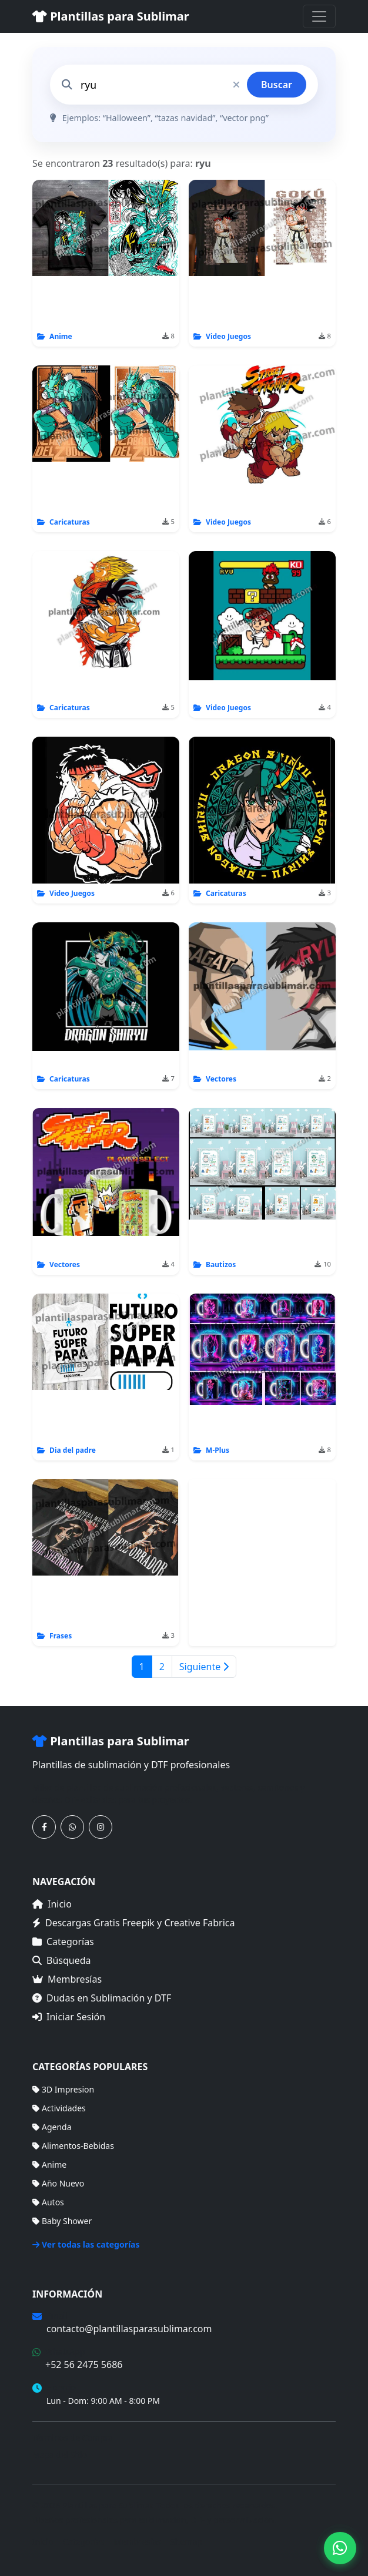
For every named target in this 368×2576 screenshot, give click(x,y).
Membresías (67, 1979)
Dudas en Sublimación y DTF (101, 1997)
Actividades (59, 2108)
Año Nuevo (58, 2183)
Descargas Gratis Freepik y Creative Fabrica (133, 1922)
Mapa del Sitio (59, 2454)
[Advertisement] (262, 1562)
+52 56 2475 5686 (83, 2364)
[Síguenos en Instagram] (100, 1827)
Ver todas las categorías (86, 2244)
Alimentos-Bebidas (73, 2145)
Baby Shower (62, 2220)
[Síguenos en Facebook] (44, 1827)
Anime (49, 2164)
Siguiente (204, 1666)
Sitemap (186, 2541)
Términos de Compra (72, 2437)
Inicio (52, 1903)
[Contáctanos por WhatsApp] (72, 1827)
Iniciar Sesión (68, 2016)
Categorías (63, 1941)
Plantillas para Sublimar (110, 16)
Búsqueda (61, 1960)
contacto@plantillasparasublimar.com (129, 2328)
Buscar (276, 84)
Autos (48, 2202)
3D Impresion (63, 2089)
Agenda (52, 2126)
